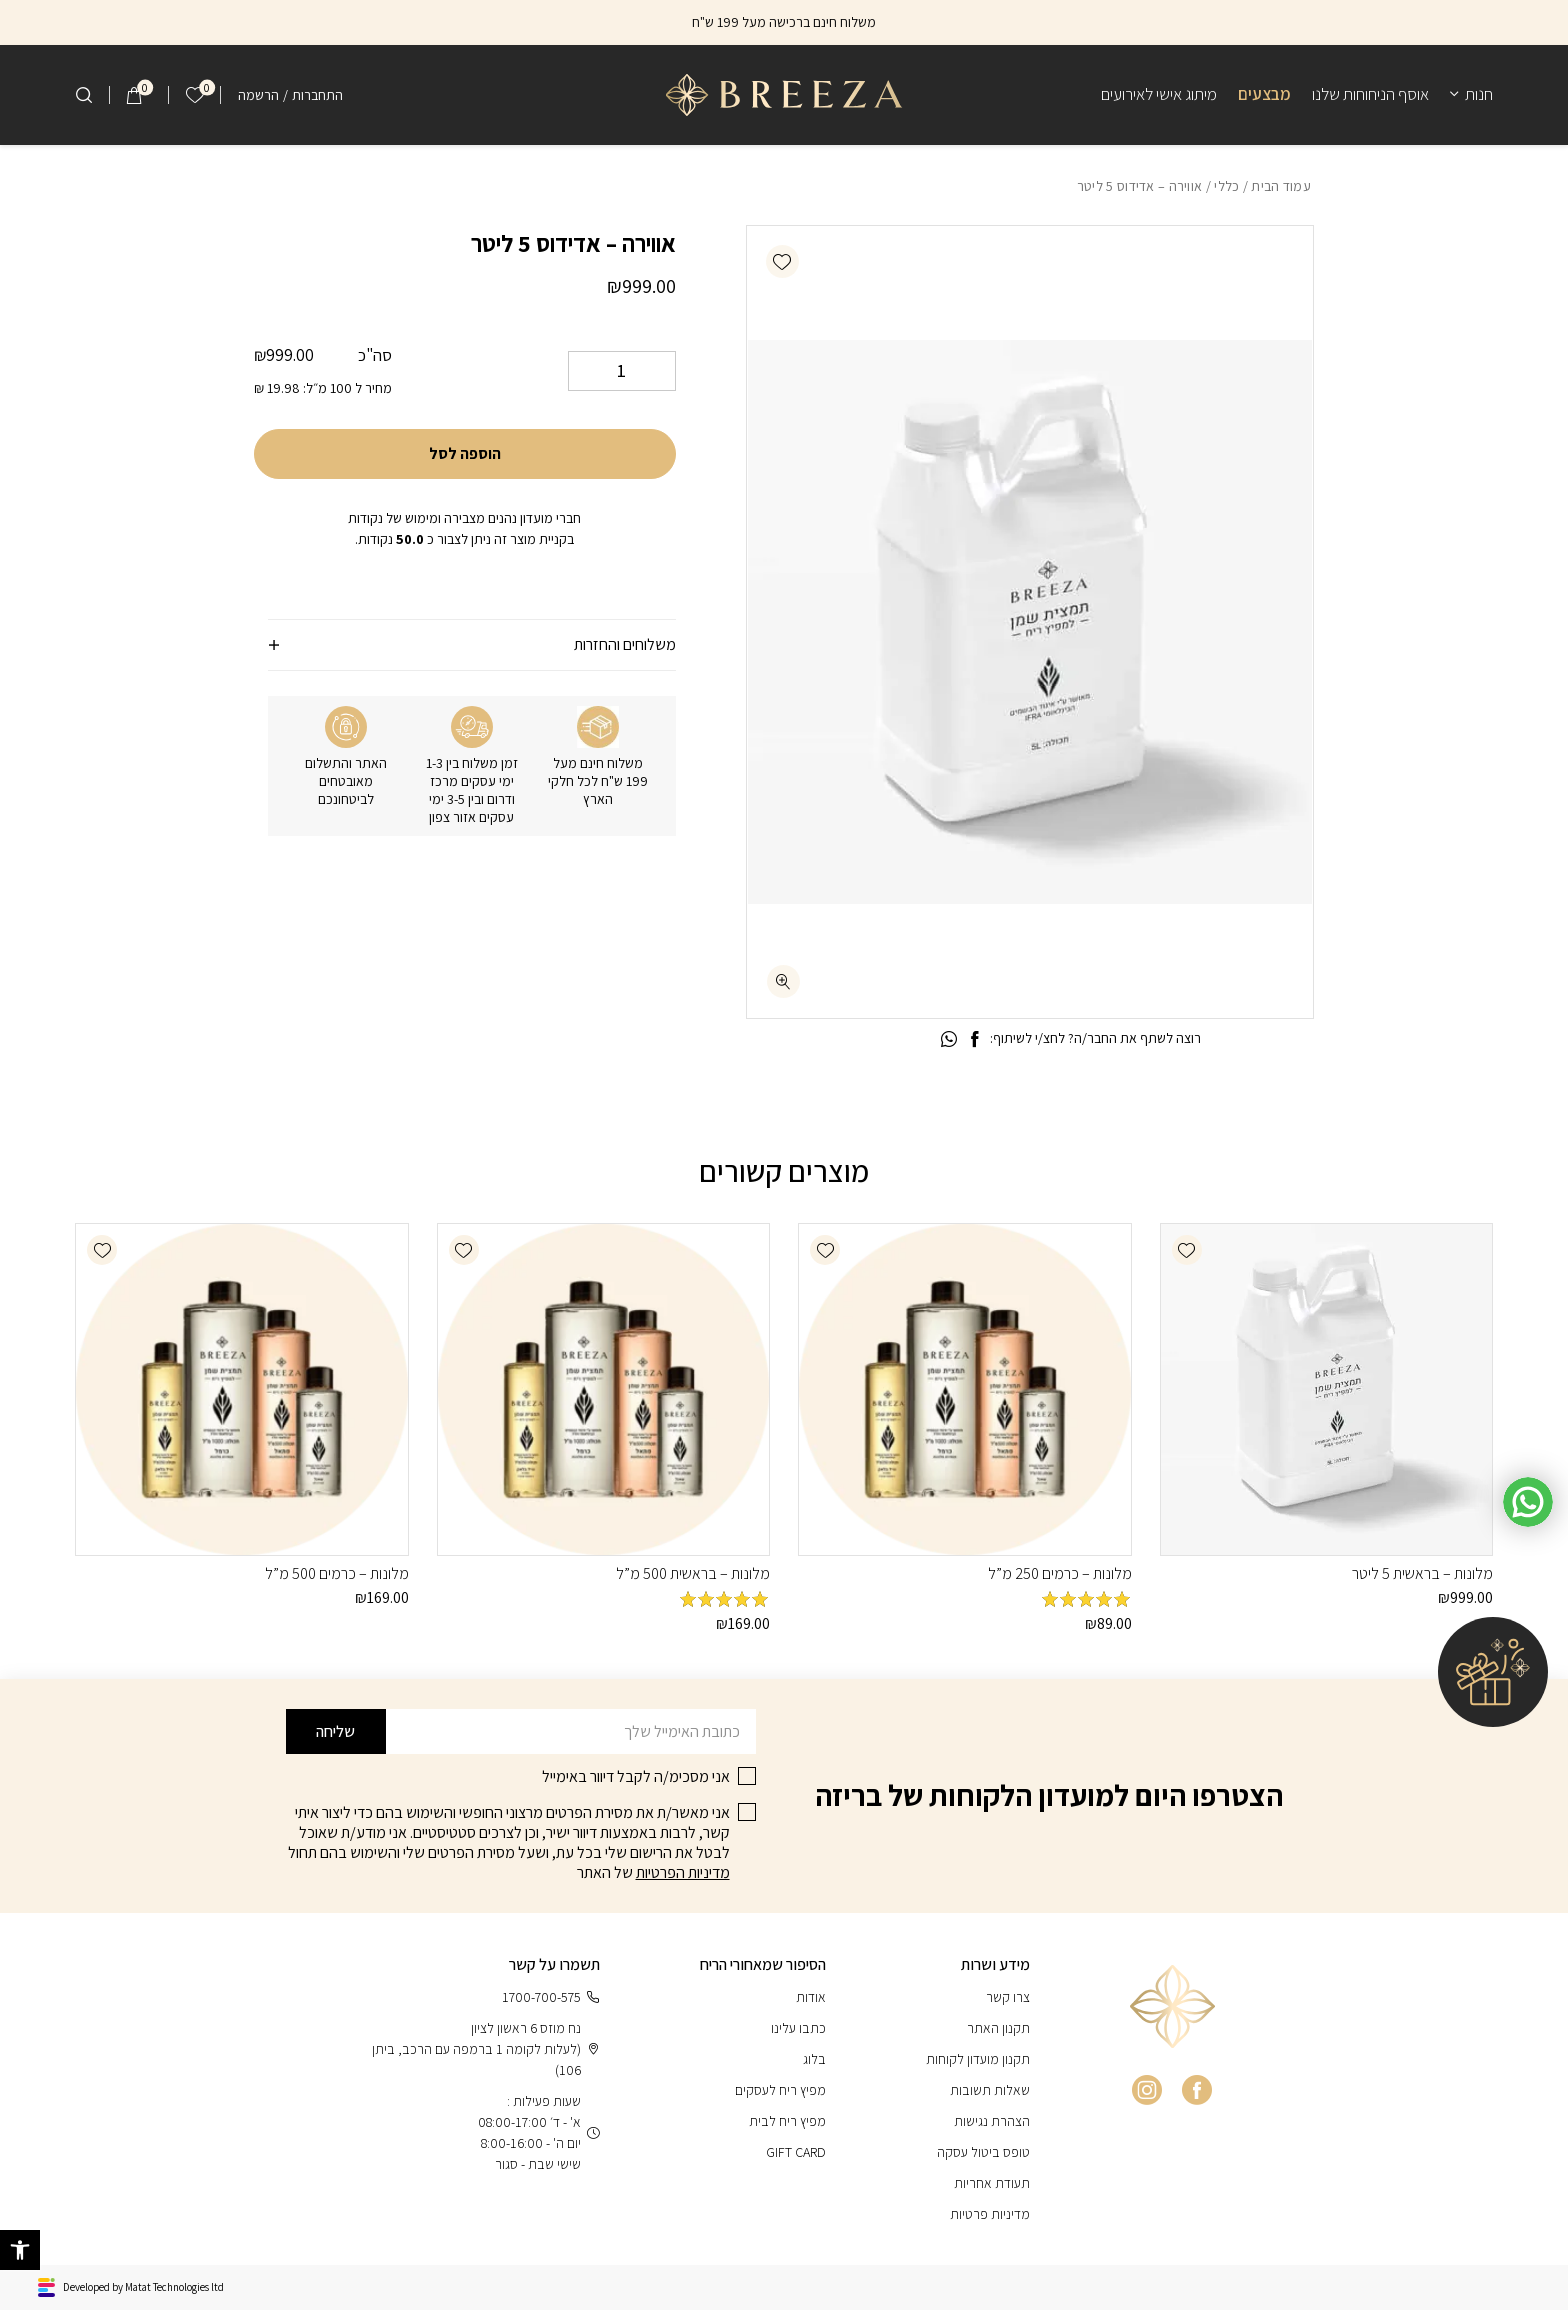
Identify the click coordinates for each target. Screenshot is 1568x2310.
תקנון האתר (998, 2028)
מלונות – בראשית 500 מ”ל (693, 1573)
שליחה (335, 1731)
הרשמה (258, 95)
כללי (1226, 186)
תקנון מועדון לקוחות (978, 2059)
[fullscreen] (783, 981)
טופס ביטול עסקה (983, 2152)
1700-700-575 (551, 1997)
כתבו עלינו (798, 2028)
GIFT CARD (796, 2152)
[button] (782, 261)
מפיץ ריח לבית (787, 2121)
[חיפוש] (84, 95)
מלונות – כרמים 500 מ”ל (337, 1573)
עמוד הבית (1281, 186)
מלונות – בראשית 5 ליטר (1422, 1573)
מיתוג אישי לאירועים (1159, 94)
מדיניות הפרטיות (683, 1872)
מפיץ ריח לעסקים (780, 2090)
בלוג (814, 2059)
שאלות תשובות (990, 2090)
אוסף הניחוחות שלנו (1370, 94)
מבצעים (1264, 94)
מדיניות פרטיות (990, 2214)
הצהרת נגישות (992, 2121)
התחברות (317, 95)
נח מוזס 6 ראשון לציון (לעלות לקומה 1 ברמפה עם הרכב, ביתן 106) (486, 2049)
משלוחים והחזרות (625, 644)
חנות (1479, 94)
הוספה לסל (465, 453)
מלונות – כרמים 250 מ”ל (1060, 1573)
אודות (811, 1997)
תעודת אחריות (992, 2183)
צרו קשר (1008, 1997)
